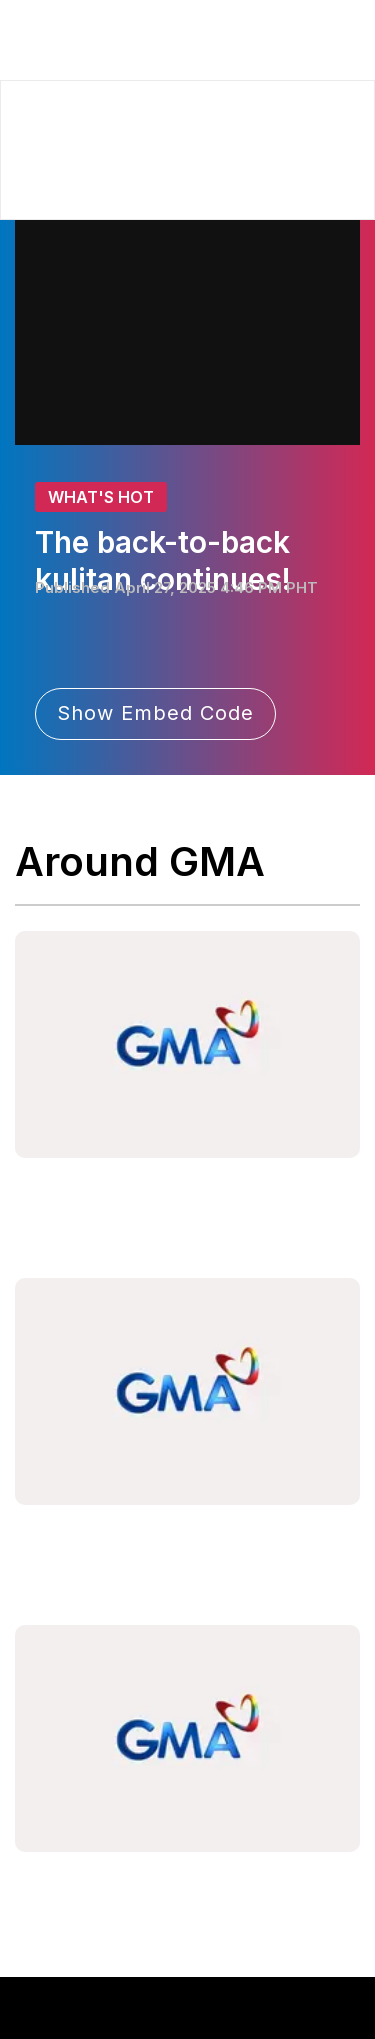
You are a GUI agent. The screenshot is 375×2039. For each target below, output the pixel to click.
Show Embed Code (155, 713)
